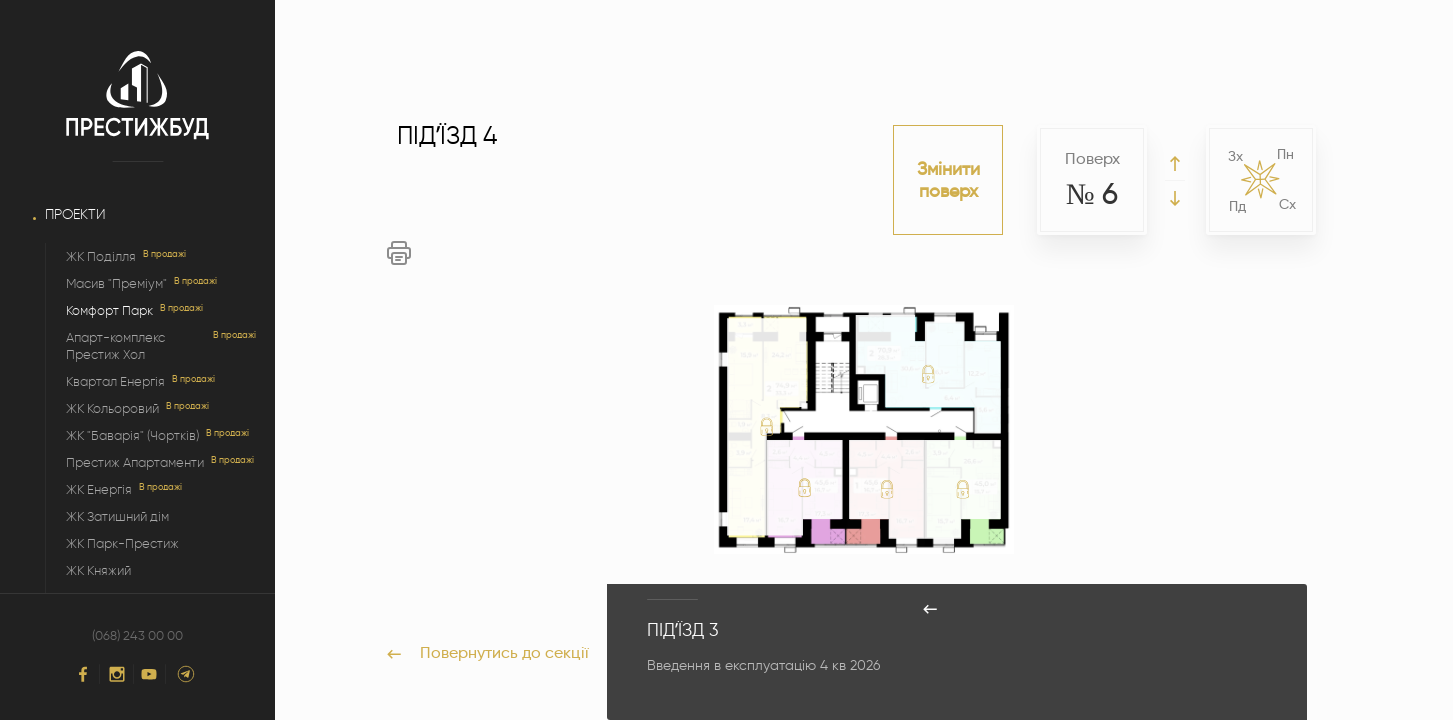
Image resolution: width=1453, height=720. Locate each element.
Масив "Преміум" (116, 283)
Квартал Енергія (115, 381)
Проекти (75, 215)
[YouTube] (149, 674)
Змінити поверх (948, 180)
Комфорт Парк (109, 310)
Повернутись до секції (488, 652)
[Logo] (137, 96)
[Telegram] (186, 674)
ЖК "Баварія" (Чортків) (132, 435)
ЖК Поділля (101, 256)
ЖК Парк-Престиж (122, 543)
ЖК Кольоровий (112, 408)
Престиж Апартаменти (135, 462)
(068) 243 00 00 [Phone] (137, 636)
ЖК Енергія (99, 489)
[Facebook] (83, 674)
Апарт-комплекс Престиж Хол (115, 346)
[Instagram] (117, 674)
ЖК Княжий (98, 570)
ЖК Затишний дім (117, 516)
